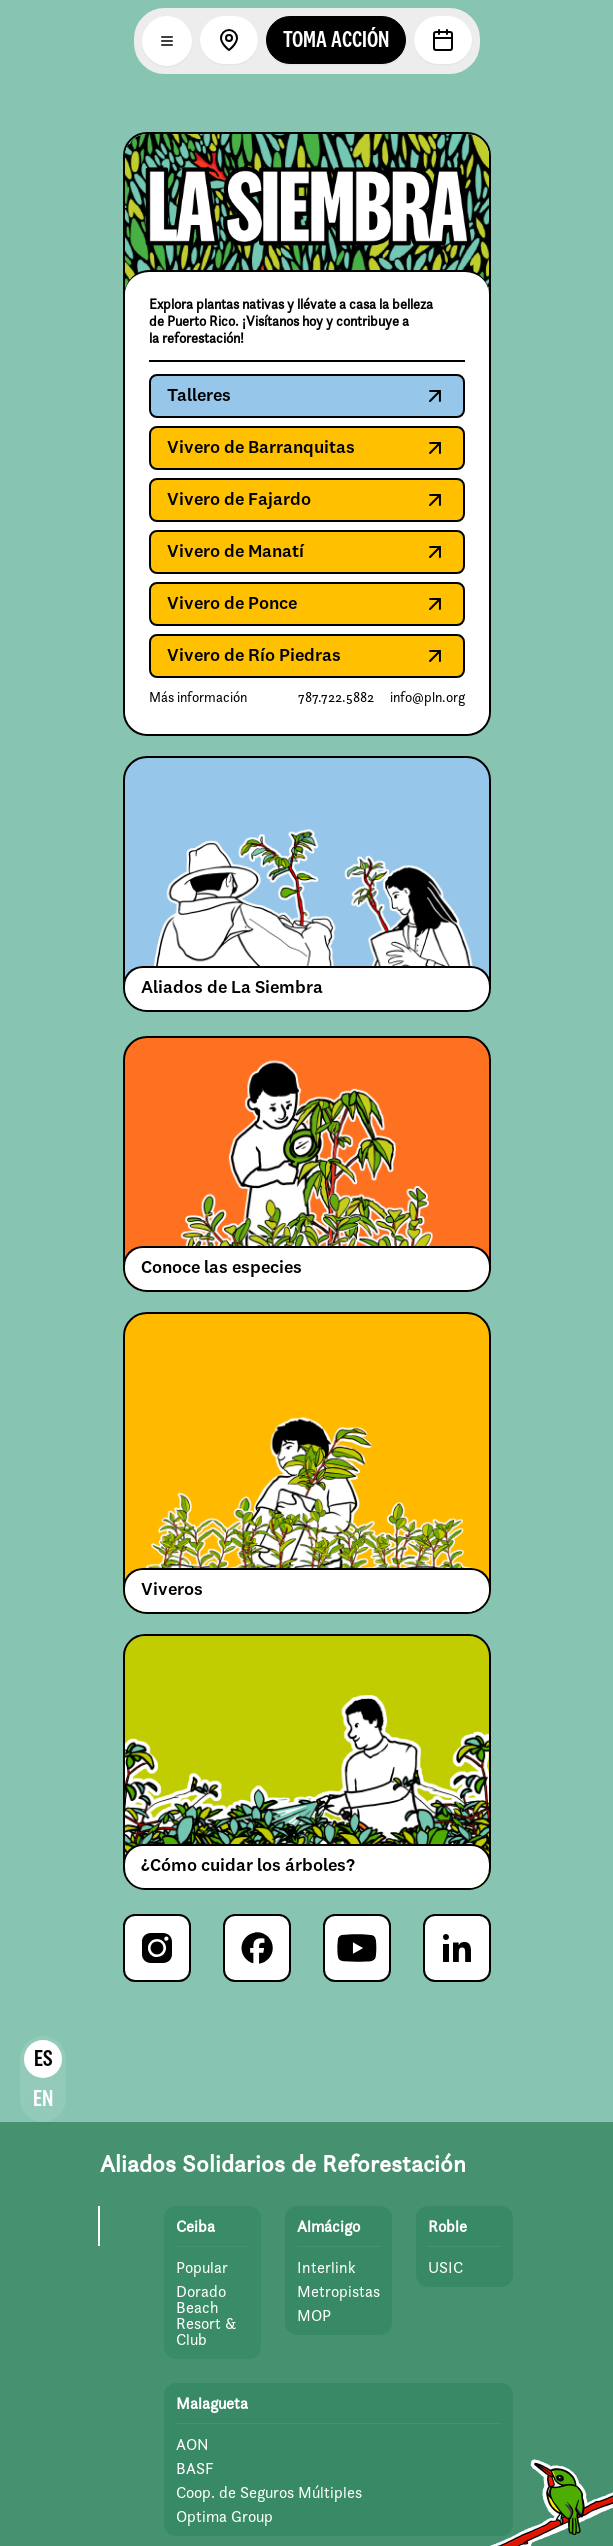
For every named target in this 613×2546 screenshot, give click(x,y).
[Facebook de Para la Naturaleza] (257, 1948)
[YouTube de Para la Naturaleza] (357, 1948)
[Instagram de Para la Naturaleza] (157, 1948)
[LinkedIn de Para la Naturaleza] (457, 1948)
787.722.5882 (336, 698)
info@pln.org (427, 698)
